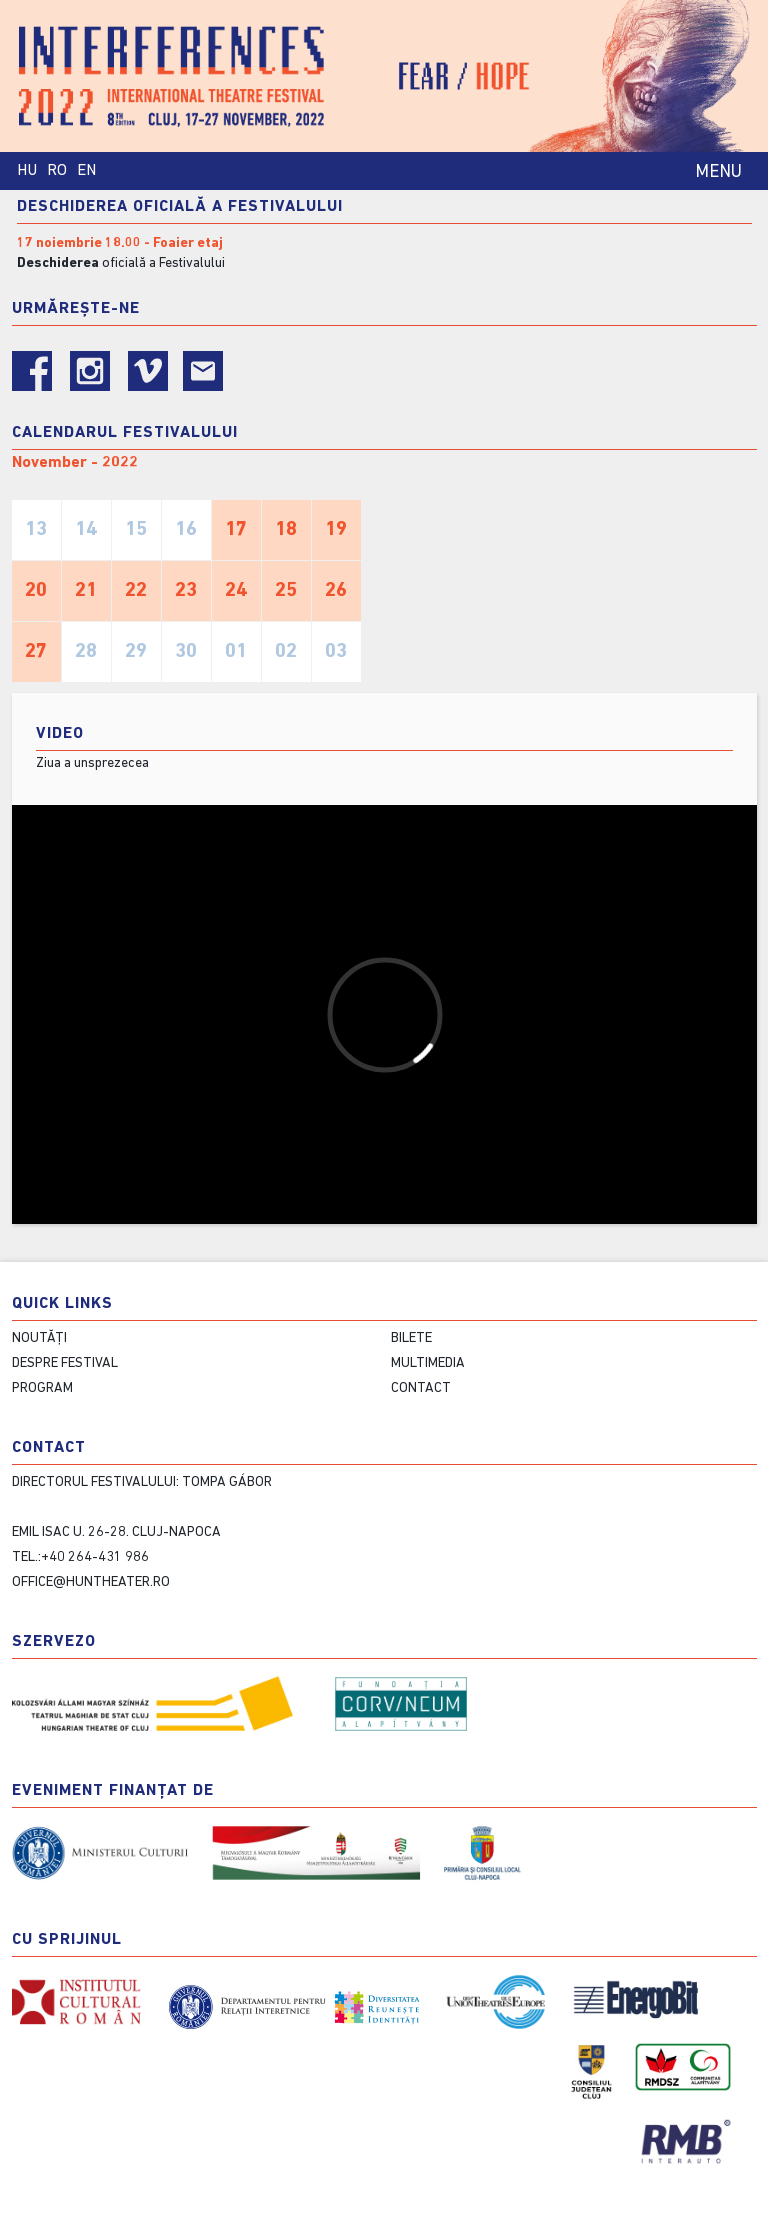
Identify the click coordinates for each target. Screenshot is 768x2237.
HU (27, 171)
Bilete (411, 1338)
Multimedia (428, 1363)
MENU (718, 172)
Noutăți (39, 1338)
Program (42, 1388)
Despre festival (65, 1363)
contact (421, 1388)
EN (86, 171)
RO (57, 171)
